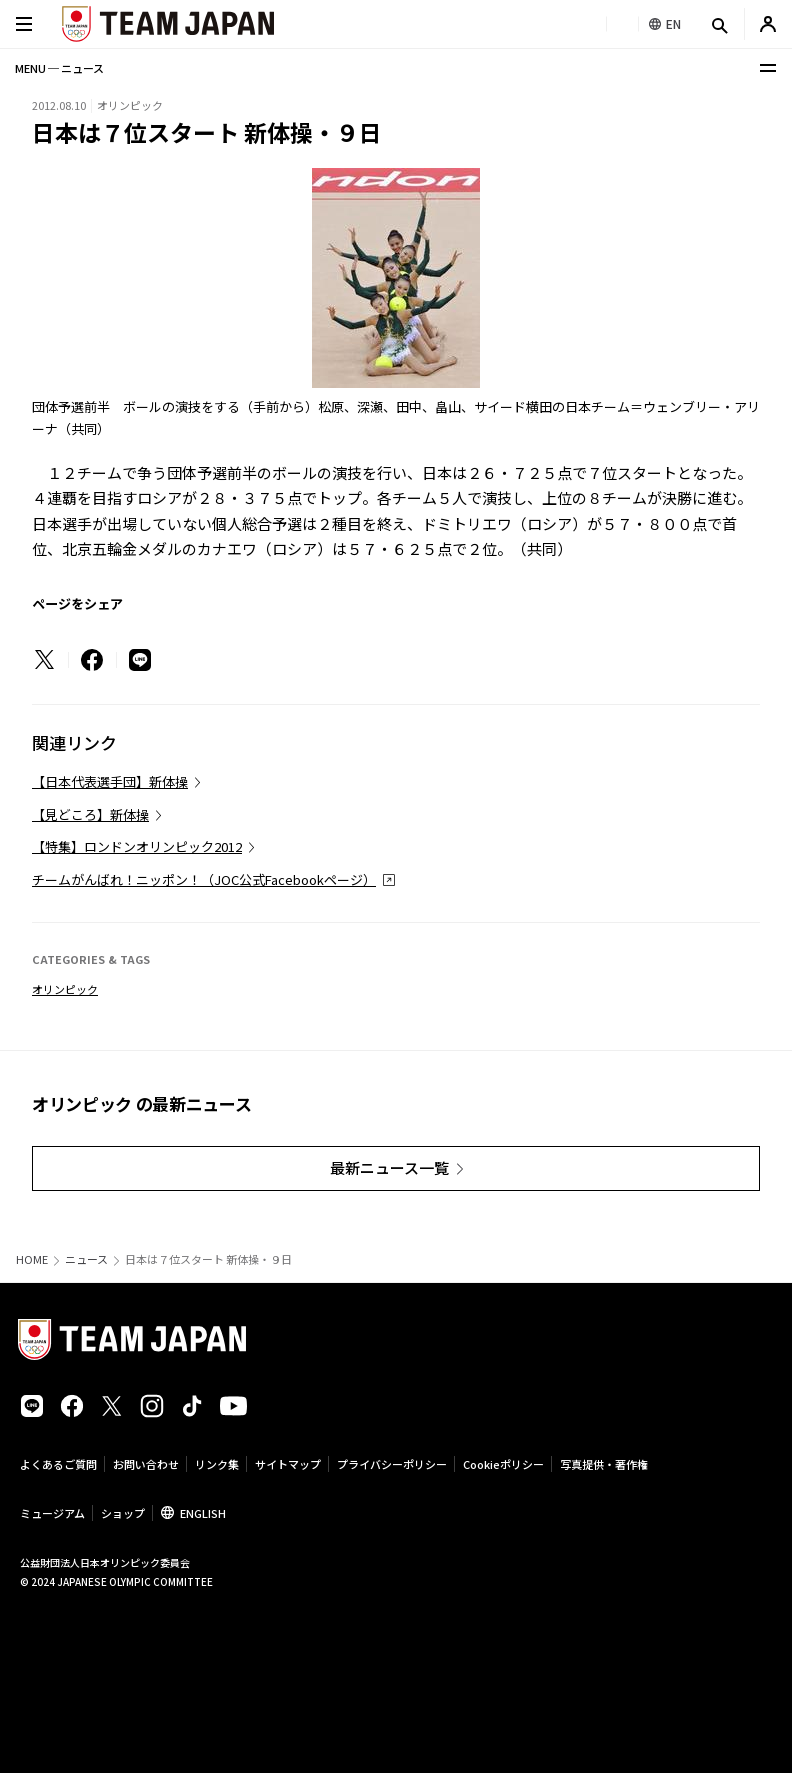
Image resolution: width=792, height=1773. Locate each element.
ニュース (86, 1259)
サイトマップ (288, 1464)
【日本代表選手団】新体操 (110, 781)
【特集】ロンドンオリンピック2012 (137, 846)
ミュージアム (52, 1513)
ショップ (123, 1513)
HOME (32, 1259)
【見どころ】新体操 (90, 814)
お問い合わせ (146, 1464)
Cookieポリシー (503, 1464)
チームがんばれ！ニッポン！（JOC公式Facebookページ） (204, 879)
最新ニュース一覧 (389, 1167)
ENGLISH (203, 1513)
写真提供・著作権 (604, 1464)
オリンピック (65, 989)
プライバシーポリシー (392, 1464)
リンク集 (217, 1464)
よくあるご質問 (58, 1464)
